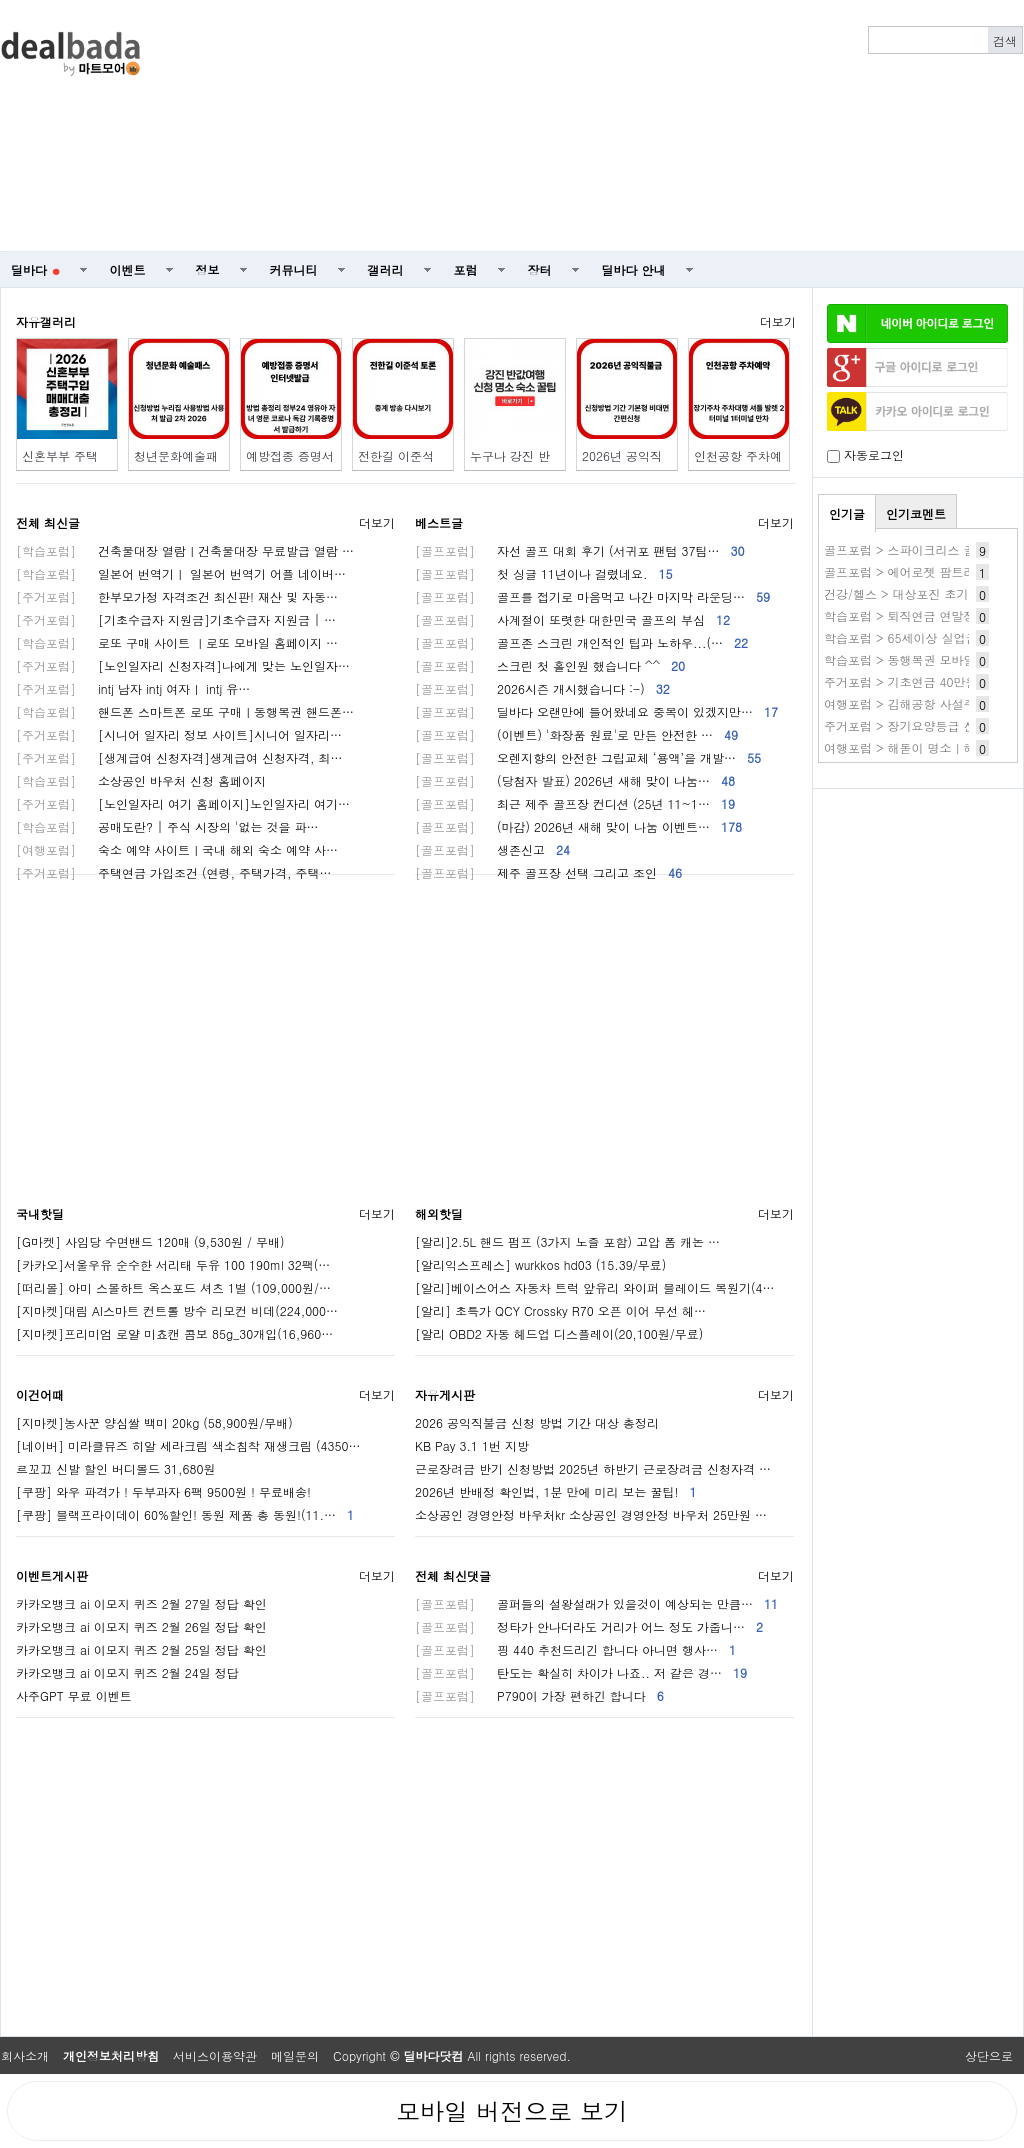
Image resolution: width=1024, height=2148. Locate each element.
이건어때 (40, 1394)
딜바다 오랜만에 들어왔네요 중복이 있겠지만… (596, 711)
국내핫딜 (40, 1213)
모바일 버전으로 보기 (512, 2111)
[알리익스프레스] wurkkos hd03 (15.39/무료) (540, 1264)
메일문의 (295, 2055)
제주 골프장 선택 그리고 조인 (548, 872)
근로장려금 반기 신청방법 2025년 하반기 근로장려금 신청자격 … (593, 1468)
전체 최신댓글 (453, 1575)
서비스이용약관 (215, 2055)
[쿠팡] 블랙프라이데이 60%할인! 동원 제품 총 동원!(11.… (185, 1514)
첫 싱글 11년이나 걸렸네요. (544, 573)
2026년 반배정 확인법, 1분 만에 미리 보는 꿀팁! (556, 1491)
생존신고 (492, 849)
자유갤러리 (46, 321)
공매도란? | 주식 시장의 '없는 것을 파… (167, 826)
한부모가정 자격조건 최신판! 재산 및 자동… (177, 596)
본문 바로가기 (0, 0)
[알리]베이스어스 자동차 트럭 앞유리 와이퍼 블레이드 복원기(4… (595, 1287)
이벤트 (128, 269)
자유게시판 (445, 1394)
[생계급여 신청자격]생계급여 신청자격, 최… (179, 757)
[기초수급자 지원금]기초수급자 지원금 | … (176, 619)
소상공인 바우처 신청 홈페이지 (141, 780)
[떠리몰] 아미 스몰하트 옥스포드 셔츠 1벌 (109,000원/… (173, 1287)
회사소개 (25, 2055)
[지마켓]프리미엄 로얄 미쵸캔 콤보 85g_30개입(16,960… (174, 1333)
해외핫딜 (439, 1213)
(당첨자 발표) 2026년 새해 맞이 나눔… (575, 780)
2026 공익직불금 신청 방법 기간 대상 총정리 (537, 1422)
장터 (540, 269)
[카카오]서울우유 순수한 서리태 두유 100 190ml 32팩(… (173, 1264)
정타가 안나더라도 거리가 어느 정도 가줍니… (589, 1626)
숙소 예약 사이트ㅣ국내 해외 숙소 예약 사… (177, 849)
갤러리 (386, 269)
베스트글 (439, 522)
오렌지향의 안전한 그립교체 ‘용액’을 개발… (588, 757)
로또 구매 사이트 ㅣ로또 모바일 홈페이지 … (177, 642)
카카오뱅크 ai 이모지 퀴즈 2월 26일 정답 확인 (141, 1626)
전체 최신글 (48, 522)
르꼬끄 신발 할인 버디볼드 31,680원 (116, 1468)
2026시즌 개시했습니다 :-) (542, 688)
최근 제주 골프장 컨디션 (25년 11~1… (575, 803)
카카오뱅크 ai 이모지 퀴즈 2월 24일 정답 (127, 1672)
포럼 (466, 269)
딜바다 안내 (634, 269)
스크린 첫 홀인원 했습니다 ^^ (550, 665)
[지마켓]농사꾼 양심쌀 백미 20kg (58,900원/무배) (154, 1422)
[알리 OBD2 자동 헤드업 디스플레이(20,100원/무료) (559, 1333)
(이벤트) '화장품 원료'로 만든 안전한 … (576, 734)
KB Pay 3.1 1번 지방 (472, 1445)
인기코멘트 (916, 513)
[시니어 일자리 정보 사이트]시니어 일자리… (179, 734)
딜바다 (35, 269)
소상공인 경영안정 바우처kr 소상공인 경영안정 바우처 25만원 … (591, 1514)
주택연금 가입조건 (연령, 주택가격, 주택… (174, 872)
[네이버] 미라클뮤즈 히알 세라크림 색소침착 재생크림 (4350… (188, 1445)
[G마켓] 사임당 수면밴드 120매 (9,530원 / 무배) (150, 1241)
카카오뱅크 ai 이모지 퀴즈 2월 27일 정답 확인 (141, 1603)
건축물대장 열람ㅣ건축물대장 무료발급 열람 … (185, 550)
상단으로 (989, 2055)
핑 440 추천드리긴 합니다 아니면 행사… (575, 1649)
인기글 (847, 513)
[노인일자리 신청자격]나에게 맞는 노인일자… (183, 665)
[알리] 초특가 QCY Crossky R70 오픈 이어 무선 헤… (560, 1310)
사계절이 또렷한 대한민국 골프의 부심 (572, 619)
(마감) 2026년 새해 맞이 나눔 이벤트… (578, 826)
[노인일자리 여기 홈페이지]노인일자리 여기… (183, 803)
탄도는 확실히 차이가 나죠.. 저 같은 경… (581, 1672)
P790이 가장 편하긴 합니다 (539, 1695)
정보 (208, 269)
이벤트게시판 (52, 1575)
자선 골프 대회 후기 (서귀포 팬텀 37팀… (580, 550)
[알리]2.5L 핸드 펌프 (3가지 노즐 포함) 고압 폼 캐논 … (567, 1241)
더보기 (778, 321)
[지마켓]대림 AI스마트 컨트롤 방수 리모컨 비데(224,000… (177, 1310)
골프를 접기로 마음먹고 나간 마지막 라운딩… (592, 596)
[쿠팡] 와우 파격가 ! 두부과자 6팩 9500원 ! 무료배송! (163, 1491)
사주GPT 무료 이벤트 (74, 1695)
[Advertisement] (737, 126)
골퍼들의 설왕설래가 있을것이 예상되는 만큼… (596, 1603)
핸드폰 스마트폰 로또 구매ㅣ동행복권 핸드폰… (185, 711)
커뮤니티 (294, 269)
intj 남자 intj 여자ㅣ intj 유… (133, 688)
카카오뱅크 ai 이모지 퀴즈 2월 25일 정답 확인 (141, 1649)
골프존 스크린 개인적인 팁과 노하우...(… (581, 642)
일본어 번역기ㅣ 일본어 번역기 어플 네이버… (181, 573)
